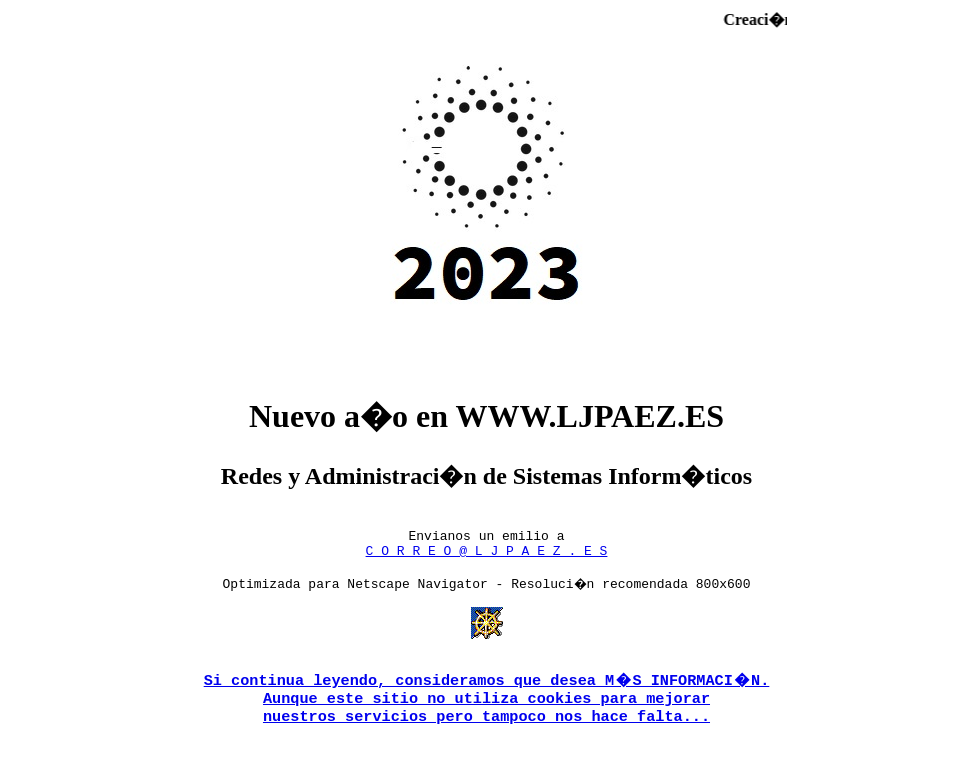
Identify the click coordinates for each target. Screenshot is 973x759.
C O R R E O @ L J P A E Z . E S (487, 556)
